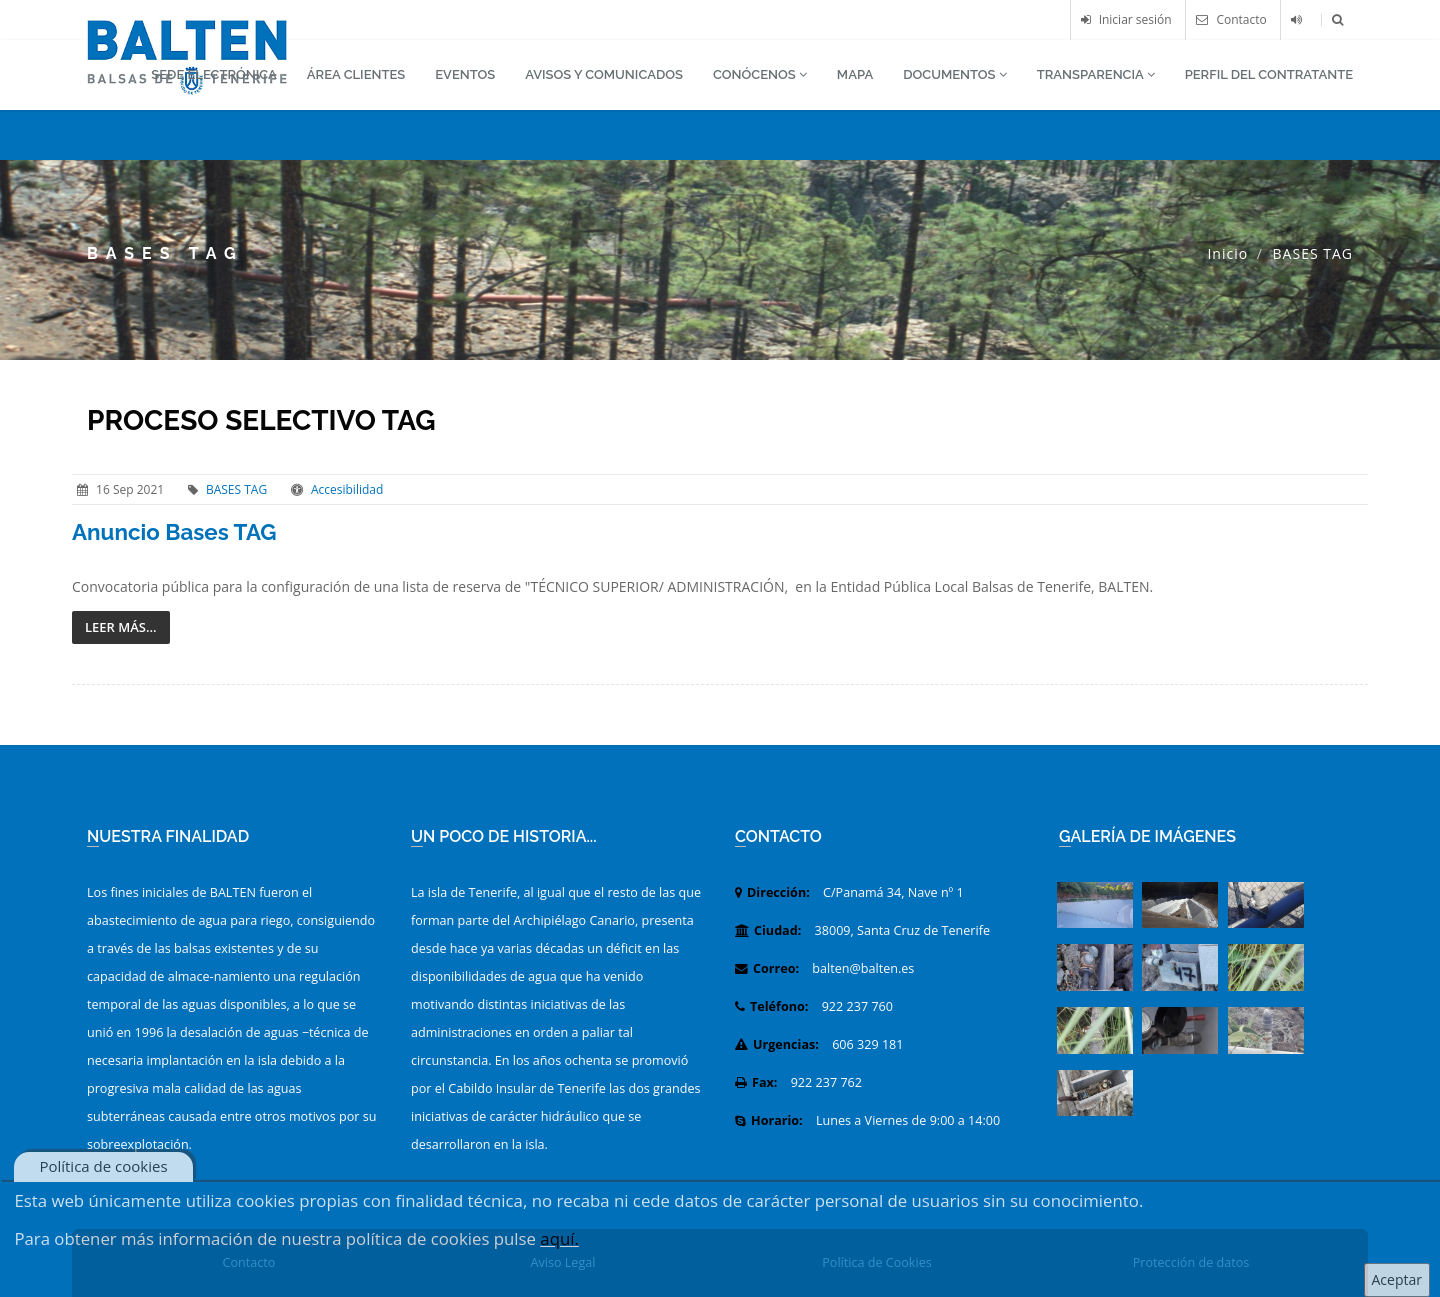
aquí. (559, 1238)
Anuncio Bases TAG (174, 532)
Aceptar (1397, 1279)
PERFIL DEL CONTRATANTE (1269, 74)
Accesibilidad (347, 489)
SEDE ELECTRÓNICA (214, 74)
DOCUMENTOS (955, 74)
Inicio (1227, 253)
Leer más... (121, 627)
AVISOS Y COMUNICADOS (604, 74)
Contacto (1231, 19)
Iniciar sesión (1126, 19)
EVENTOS (465, 74)
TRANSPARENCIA (1096, 74)
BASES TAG (236, 489)
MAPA (855, 74)
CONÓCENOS (760, 74)
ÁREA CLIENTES (356, 74)
